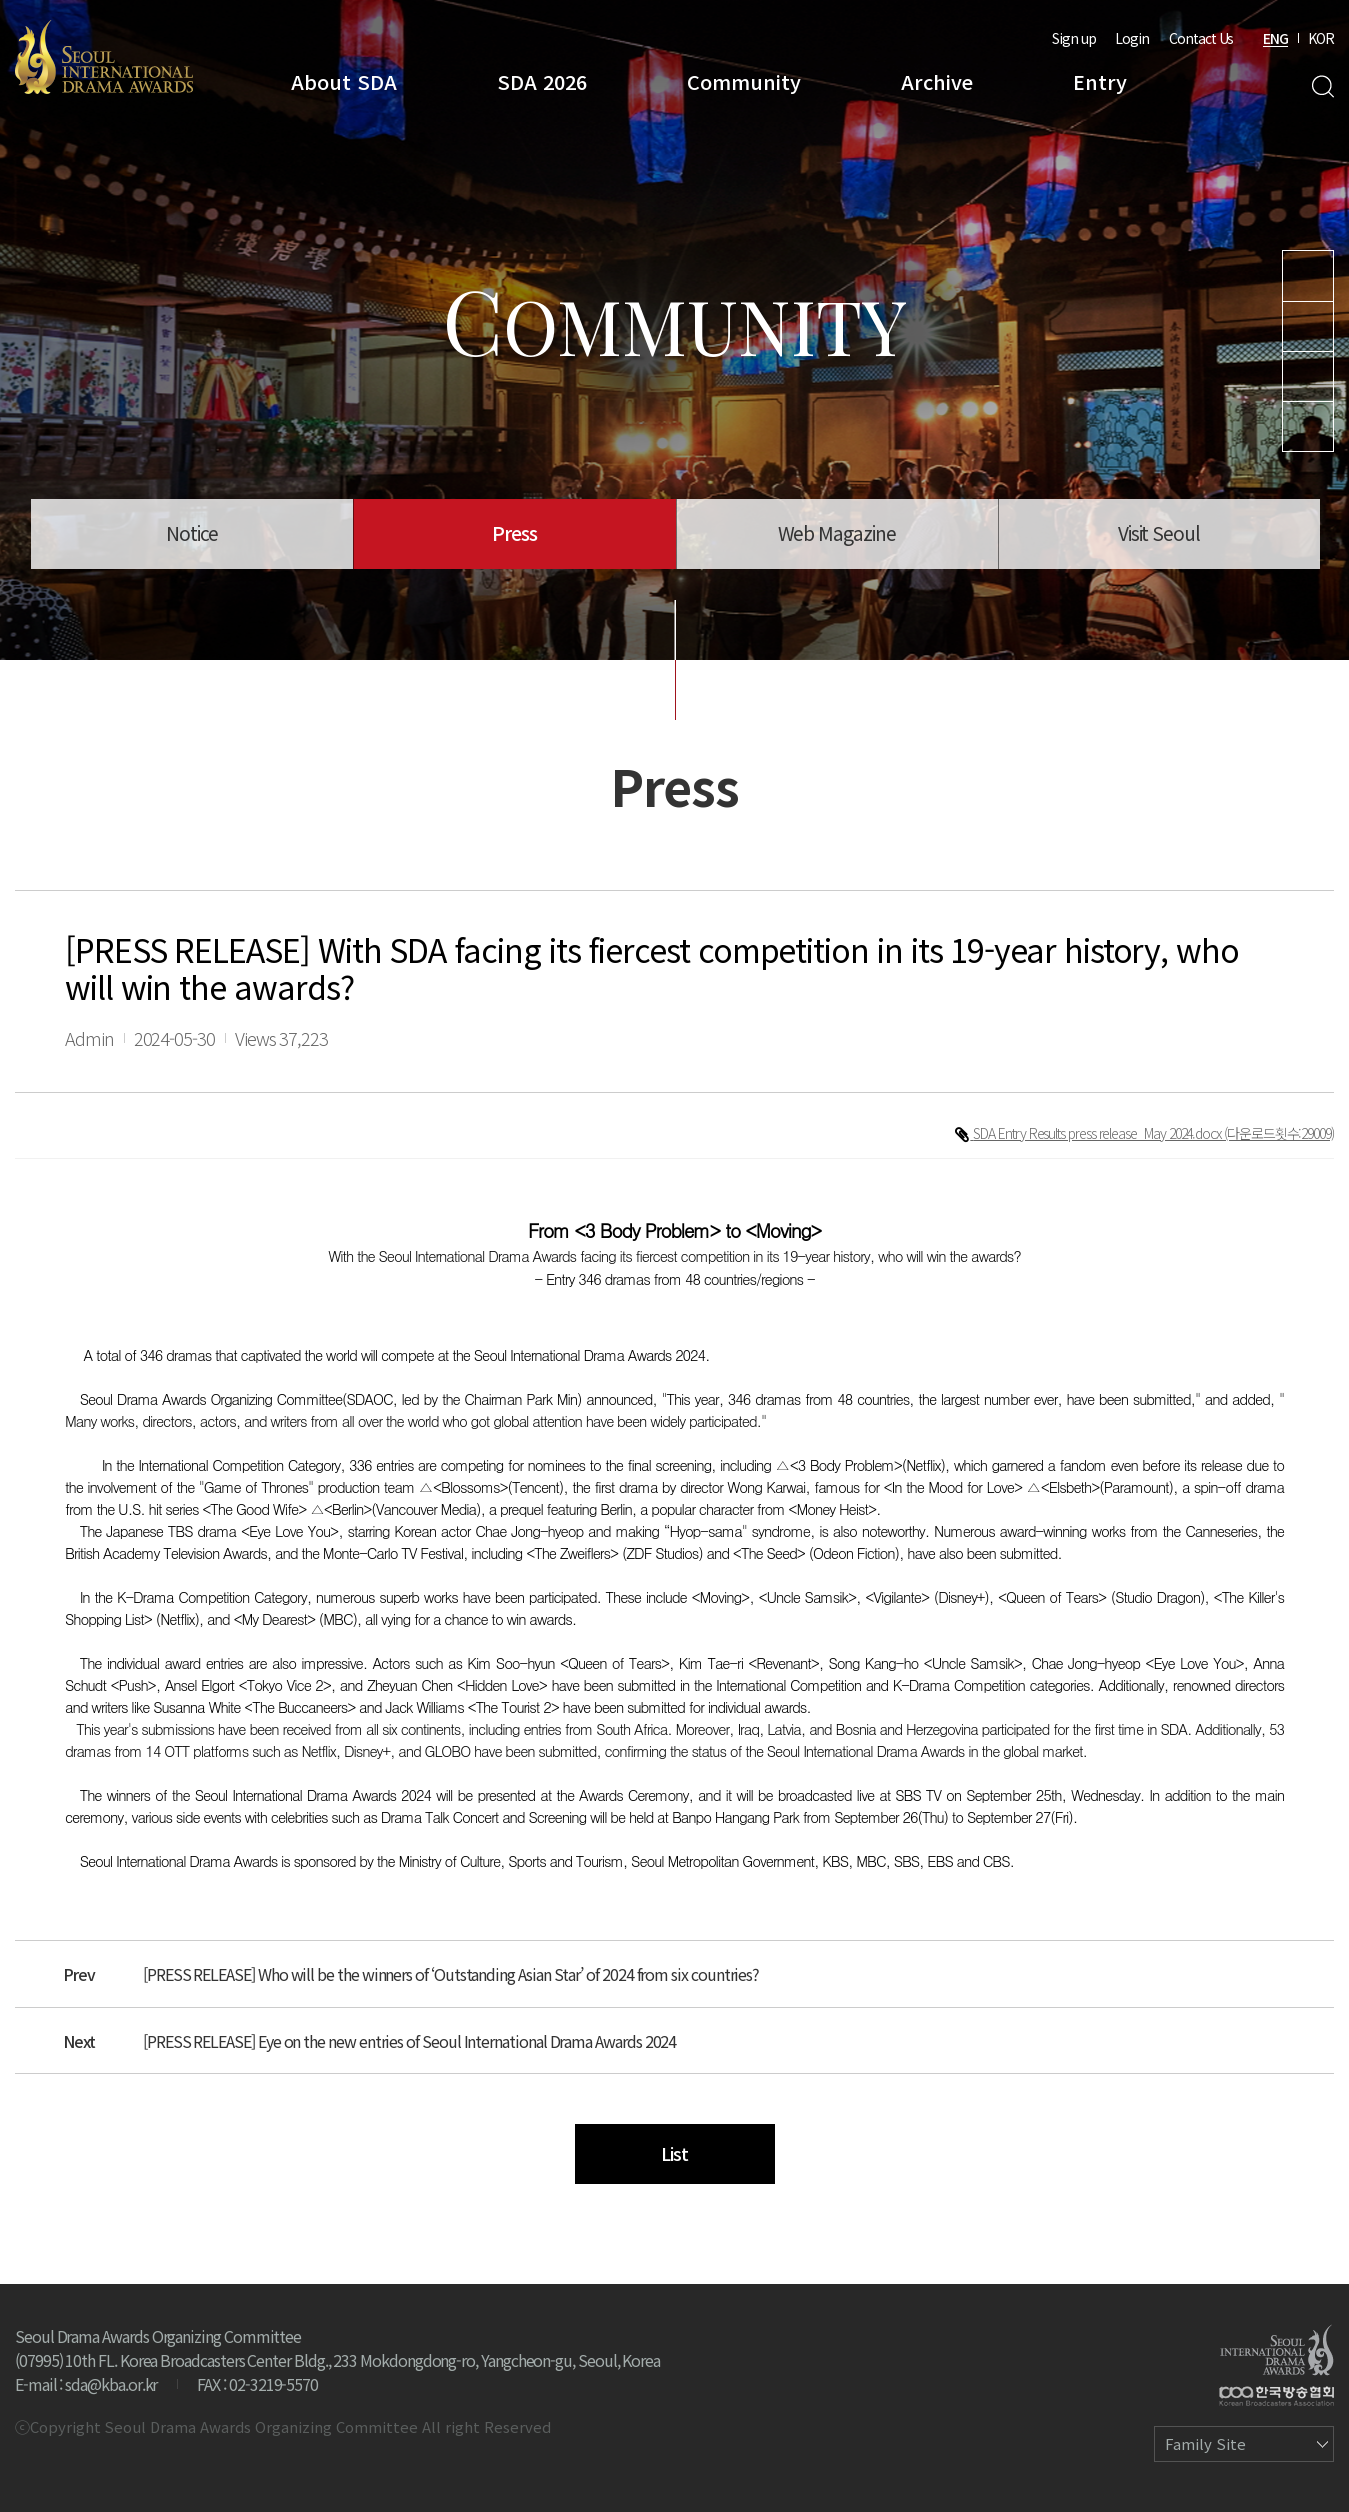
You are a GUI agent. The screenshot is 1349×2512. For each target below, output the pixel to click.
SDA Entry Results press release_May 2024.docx (1098, 1133)
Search (1322, 86)
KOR (1321, 38)
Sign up (1074, 38)
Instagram (1308, 326)
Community (744, 81)
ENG (1275, 38)
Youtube (1308, 276)
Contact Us (1201, 38)
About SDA (344, 81)
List (674, 2153)
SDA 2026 (542, 81)
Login (1132, 38)
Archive (937, 81)
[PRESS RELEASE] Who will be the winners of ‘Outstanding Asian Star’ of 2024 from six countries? (451, 1974)
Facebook (1308, 426)
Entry (1100, 81)
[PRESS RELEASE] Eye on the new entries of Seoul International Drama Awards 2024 (409, 2041)
